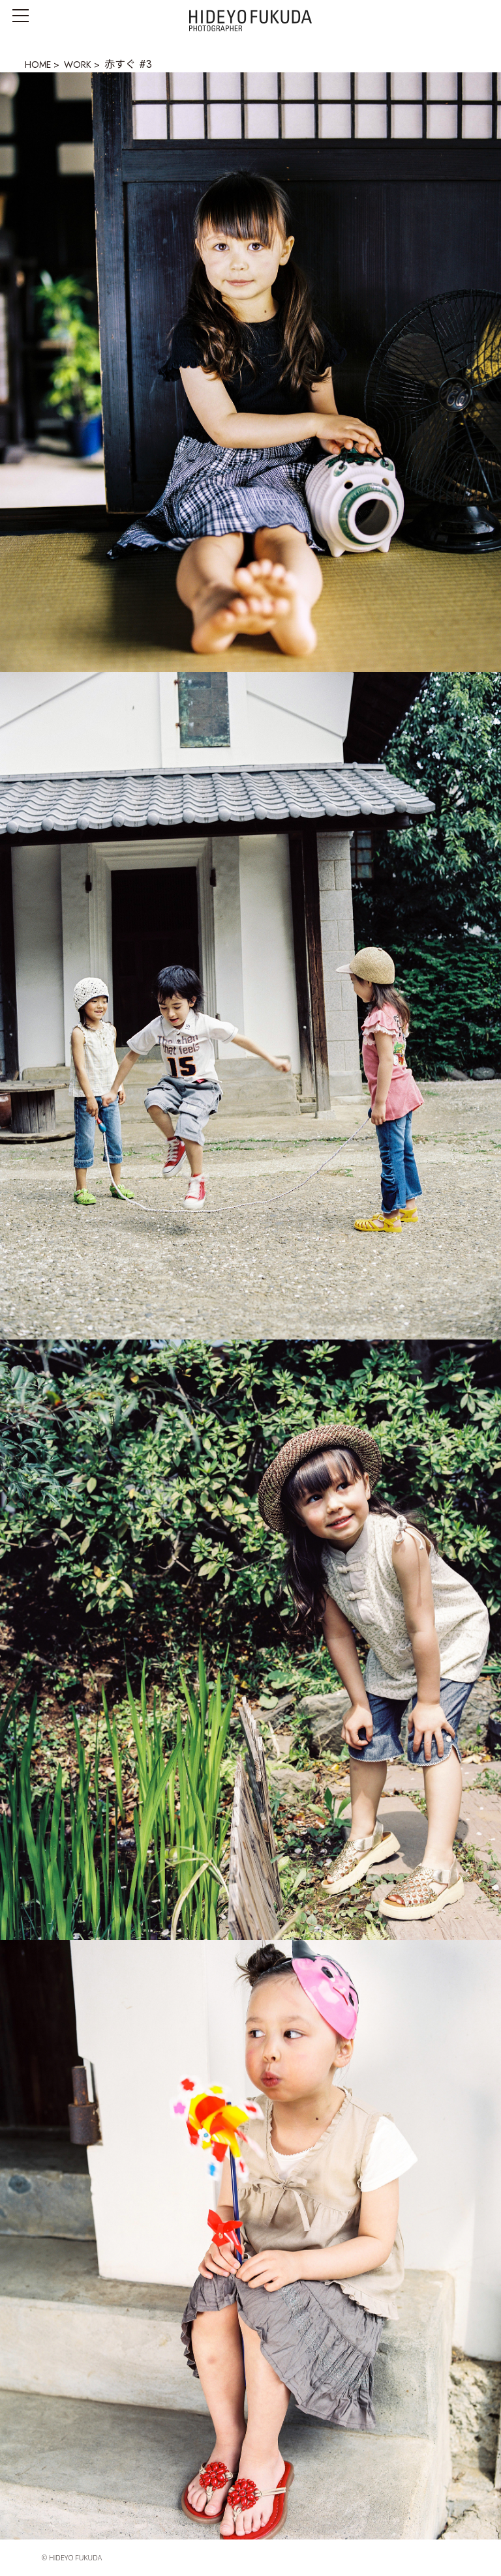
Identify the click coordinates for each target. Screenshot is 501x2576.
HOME (38, 64)
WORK (77, 64)
